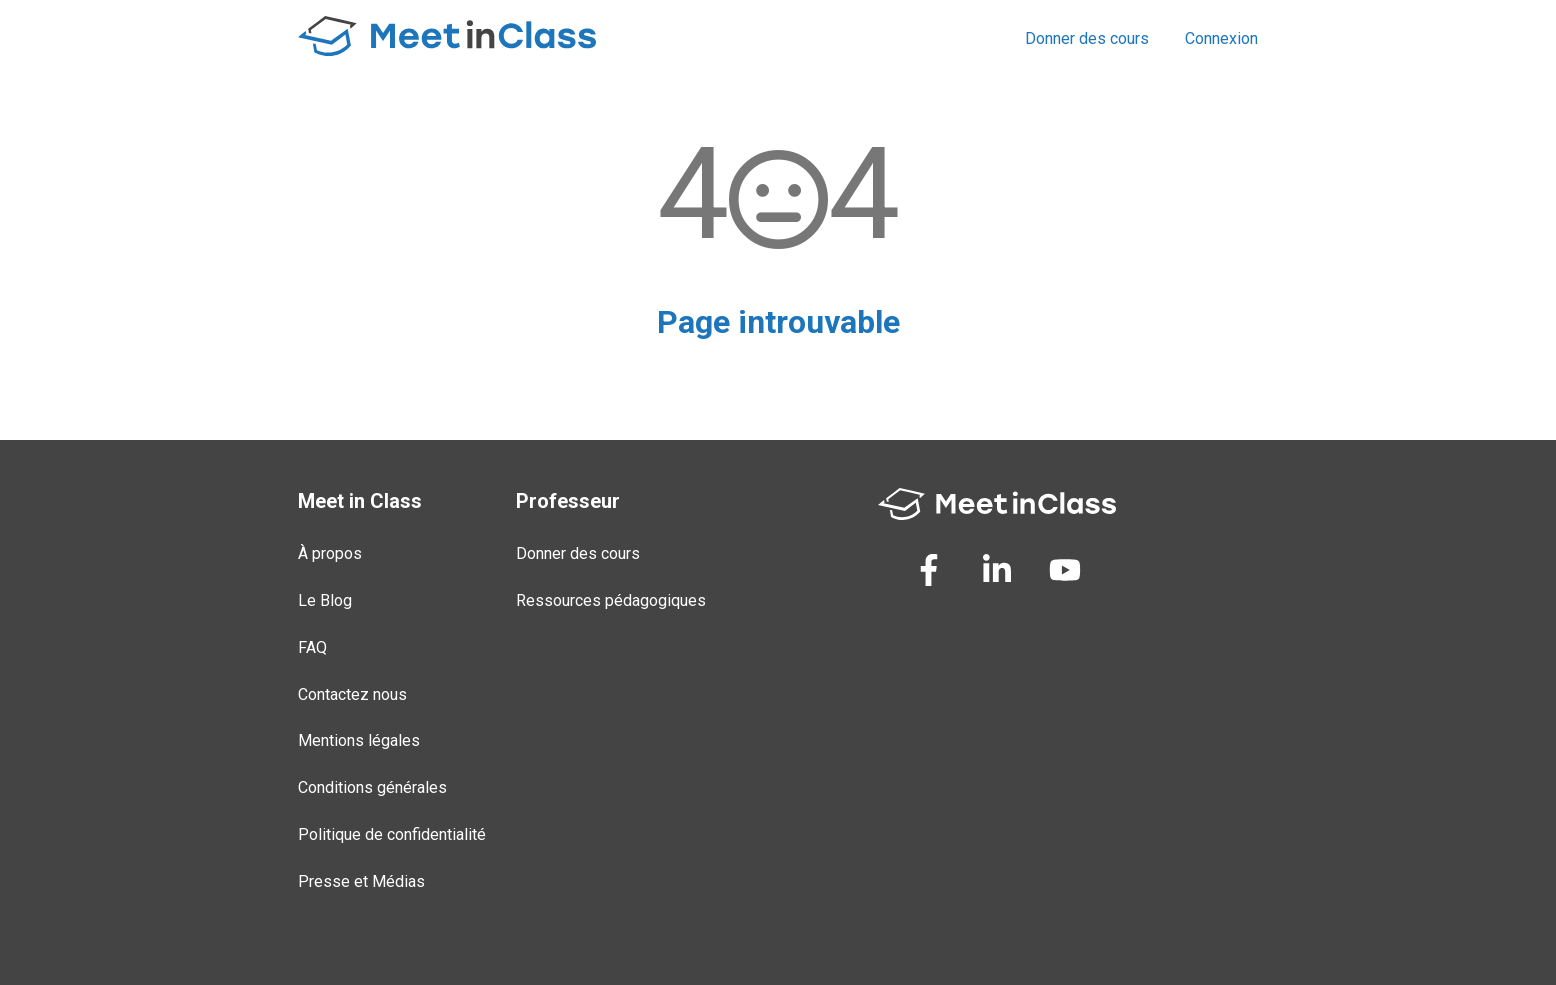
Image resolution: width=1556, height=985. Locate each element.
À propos (330, 553)
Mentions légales (359, 740)
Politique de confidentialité (392, 834)
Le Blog (325, 600)
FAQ (312, 647)
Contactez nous (352, 694)
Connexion (1221, 38)
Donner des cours (1087, 38)
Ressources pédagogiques (611, 600)
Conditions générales (372, 787)
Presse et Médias (361, 881)
